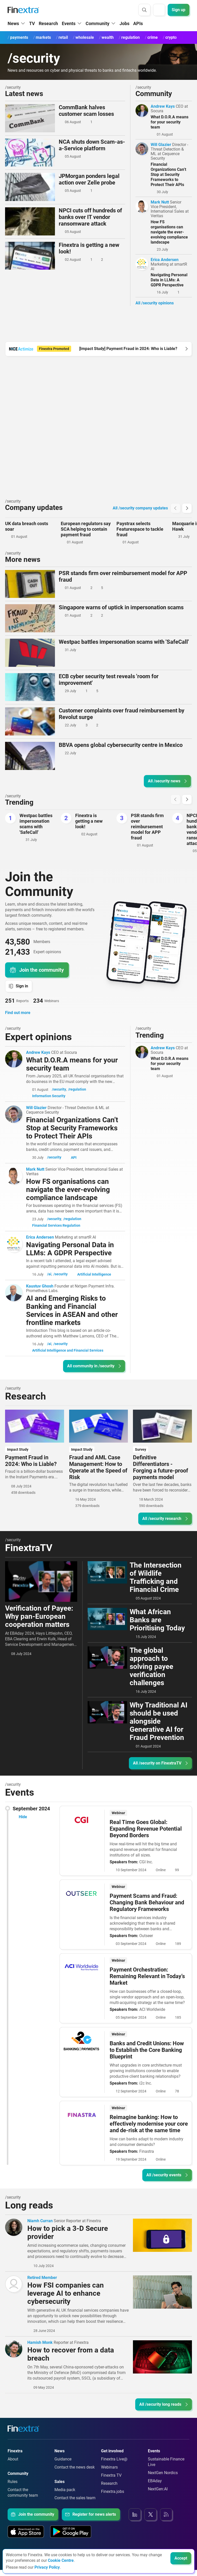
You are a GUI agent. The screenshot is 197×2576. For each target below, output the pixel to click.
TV (32, 23)
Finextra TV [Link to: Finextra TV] (111, 2475)
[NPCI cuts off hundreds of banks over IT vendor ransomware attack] (177, 818)
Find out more (17, 1012)
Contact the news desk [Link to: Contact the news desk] (74, 2467)
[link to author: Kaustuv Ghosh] (13, 1292)
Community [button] (97, 23)
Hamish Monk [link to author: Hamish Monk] (40, 2342)
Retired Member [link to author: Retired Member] (42, 2277)
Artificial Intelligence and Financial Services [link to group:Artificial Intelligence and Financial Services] (67, 1350)
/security (59, 1089)
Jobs (124, 23)
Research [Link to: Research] (109, 2483)
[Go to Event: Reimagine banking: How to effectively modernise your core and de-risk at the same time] (126, 2133)
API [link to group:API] (73, 1157)
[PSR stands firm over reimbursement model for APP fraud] (121, 818)
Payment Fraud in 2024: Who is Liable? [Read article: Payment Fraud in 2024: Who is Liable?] (31, 1460)
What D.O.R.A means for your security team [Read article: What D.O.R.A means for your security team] (169, 122)
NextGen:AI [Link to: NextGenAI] (158, 2489)
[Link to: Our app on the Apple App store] (26, 2532)
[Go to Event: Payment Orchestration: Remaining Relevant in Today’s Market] (126, 1988)
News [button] (13, 23)
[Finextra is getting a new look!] (66, 818)
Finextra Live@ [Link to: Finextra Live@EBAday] (114, 2459)
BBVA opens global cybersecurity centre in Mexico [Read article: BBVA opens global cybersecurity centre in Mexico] (121, 745)
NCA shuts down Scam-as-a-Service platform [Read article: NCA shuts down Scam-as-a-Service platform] (92, 145)
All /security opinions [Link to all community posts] (154, 303)
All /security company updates (140, 508)
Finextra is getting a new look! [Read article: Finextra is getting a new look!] (89, 821)
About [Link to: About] (13, 2459)
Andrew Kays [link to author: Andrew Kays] (163, 106)
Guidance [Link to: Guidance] (62, 2459)
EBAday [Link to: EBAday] (155, 2480)
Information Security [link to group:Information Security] (48, 1096)
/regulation (77, 1089)
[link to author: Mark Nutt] (141, 206)
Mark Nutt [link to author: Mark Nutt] (160, 202)
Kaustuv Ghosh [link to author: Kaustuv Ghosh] (39, 1286)
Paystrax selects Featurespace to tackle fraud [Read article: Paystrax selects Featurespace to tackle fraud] (139, 529)
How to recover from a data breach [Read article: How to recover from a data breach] (70, 2354)
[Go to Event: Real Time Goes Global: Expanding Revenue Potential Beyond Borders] (126, 1841)
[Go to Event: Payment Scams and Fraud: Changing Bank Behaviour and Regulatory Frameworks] (126, 1914)
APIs (138, 23)
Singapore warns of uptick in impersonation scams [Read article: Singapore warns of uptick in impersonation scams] (121, 607)
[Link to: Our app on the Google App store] (70, 2532)
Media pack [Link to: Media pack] (64, 2489)
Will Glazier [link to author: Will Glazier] (161, 144)
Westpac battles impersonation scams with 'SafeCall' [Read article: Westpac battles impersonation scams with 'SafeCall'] (124, 642)
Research (48, 23)
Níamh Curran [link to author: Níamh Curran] (40, 2220)
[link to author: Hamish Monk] (13, 2349)
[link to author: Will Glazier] (141, 148)
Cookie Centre (61, 2560)
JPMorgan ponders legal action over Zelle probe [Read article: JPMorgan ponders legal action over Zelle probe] (89, 179)
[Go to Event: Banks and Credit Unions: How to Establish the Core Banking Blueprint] (126, 2062)
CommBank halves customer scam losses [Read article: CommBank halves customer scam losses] (86, 110)
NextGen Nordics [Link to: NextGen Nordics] (163, 2472)
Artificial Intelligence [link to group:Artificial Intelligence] (94, 1274)
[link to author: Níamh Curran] (13, 2227)
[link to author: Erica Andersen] (141, 263)
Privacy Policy (47, 2567)
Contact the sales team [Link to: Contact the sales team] (74, 2497)
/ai (49, 1274)
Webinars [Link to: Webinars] (109, 2467)
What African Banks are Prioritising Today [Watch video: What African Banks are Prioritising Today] (157, 1620)
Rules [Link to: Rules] (12, 2481)
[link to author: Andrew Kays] (141, 110)
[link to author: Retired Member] (13, 2284)
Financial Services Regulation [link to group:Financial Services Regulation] (56, 1225)
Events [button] (68, 23)
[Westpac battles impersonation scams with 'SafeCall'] (10, 818)
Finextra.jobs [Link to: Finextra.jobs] (112, 2491)
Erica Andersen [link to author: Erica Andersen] (165, 259)
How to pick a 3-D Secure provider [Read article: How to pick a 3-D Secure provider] (67, 2232)
